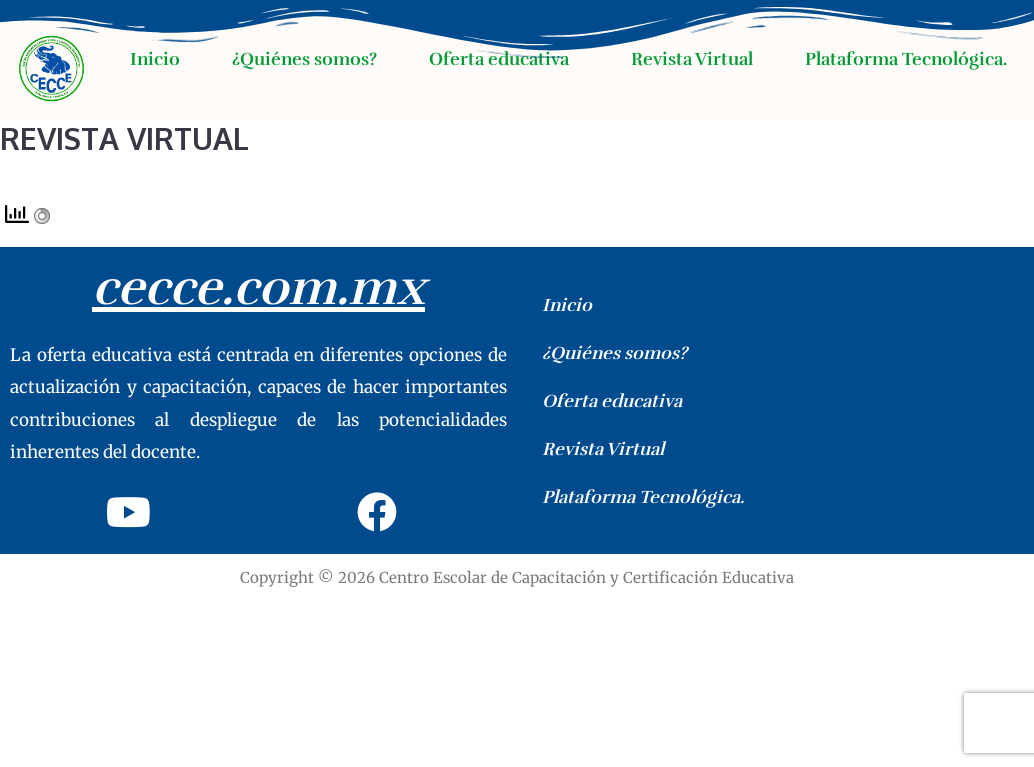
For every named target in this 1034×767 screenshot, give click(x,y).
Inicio (155, 59)
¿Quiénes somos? (304, 59)
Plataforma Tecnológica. (906, 59)
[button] (504, 59)
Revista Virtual (692, 59)
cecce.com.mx (258, 288)
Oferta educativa (499, 59)
